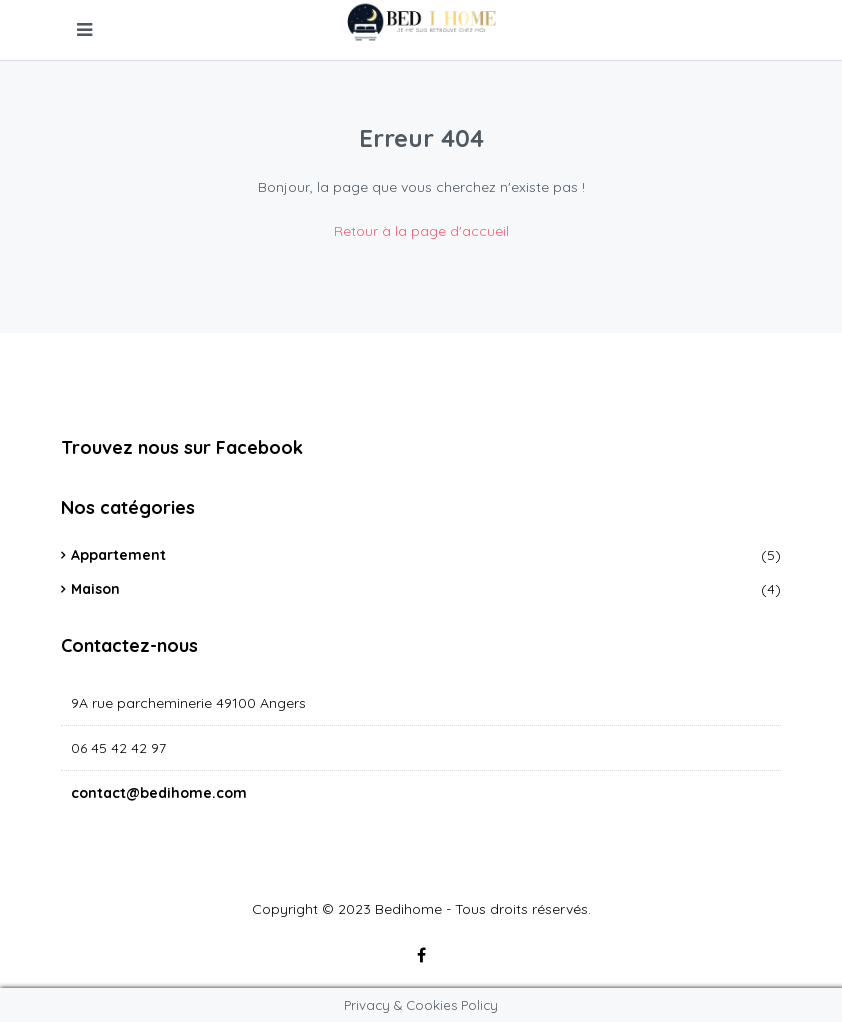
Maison (95, 589)
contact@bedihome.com (159, 793)
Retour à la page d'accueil (421, 231)
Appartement (118, 555)
